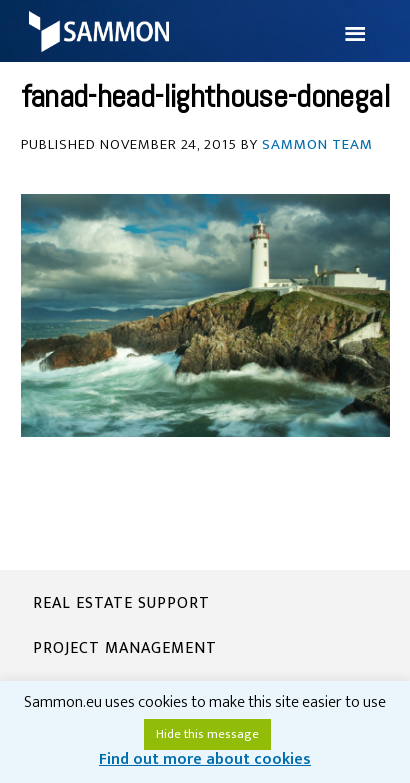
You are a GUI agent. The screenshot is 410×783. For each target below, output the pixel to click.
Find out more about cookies (205, 759)
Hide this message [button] (207, 734)
